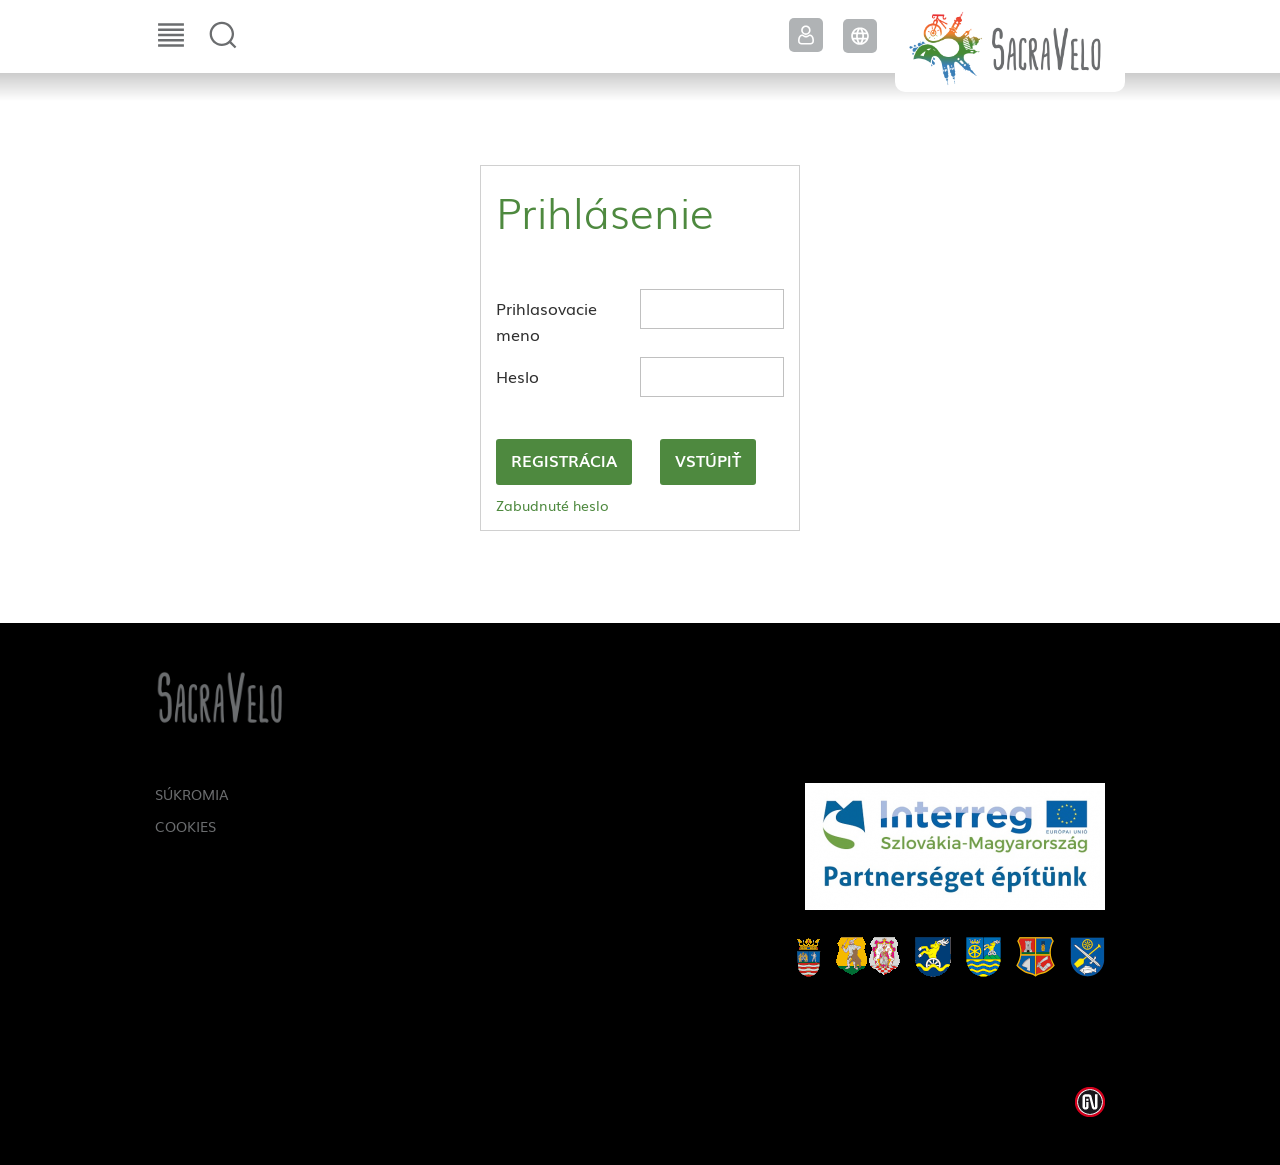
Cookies (185, 826)
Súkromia (192, 794)
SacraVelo (1010, 46)
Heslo (517, 376)
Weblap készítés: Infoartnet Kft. (1090, 1102)
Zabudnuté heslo (552, 505)
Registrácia (564, 460)
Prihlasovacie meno (546, 321)
